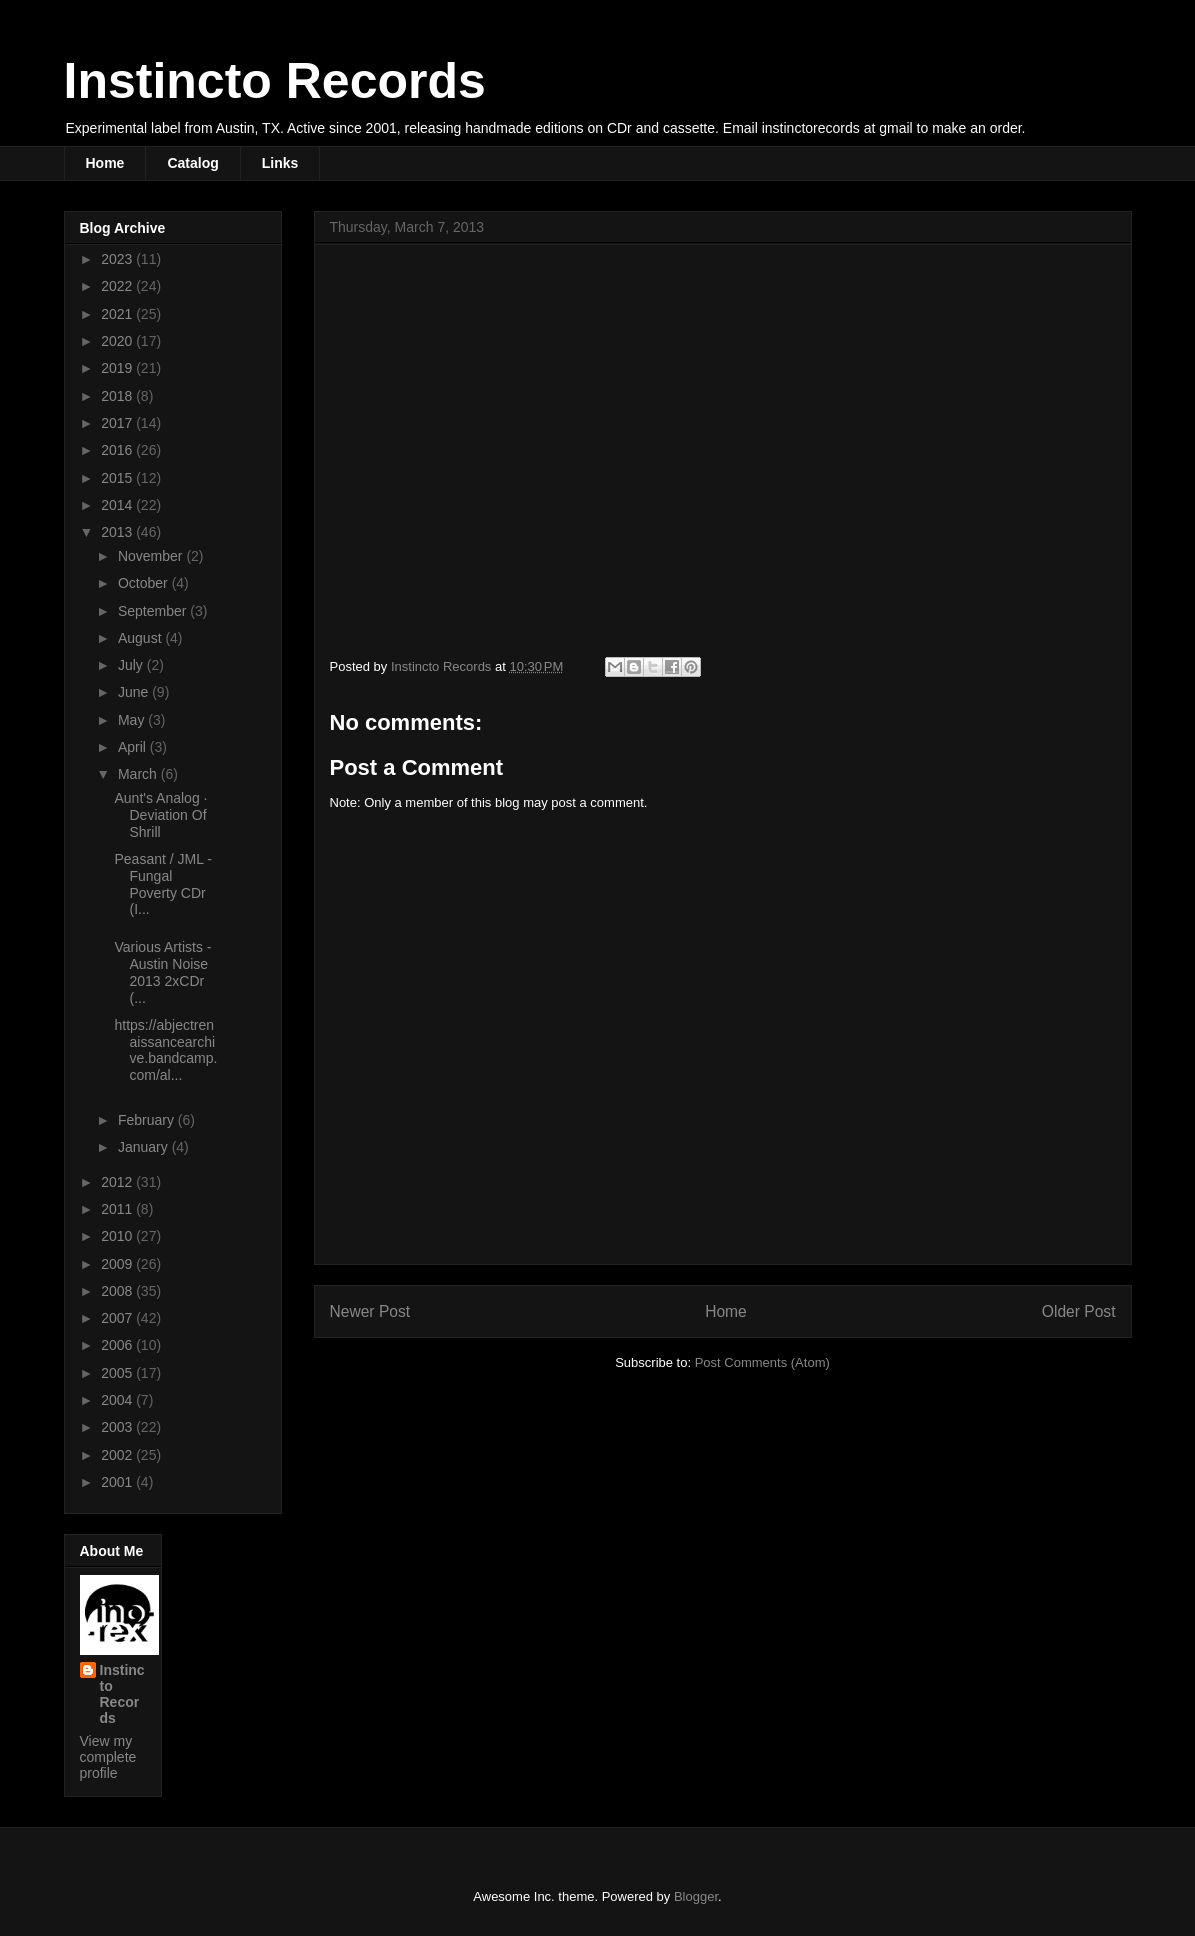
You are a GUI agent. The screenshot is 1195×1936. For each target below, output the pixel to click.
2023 (118, 259)
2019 (118, 368)
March (139, 774)
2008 (118, 1291)
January (145, 1147)
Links (280, 163)
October (145, 583)
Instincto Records (275, 81)
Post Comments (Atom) (762, 1362)
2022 (118, 286)
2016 (118, 450)
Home (105, 163)
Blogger (696, 1896)
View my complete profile (108, 1757)
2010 (118, 1236)
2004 (118, 1400)
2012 (118, 1182)
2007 (118, 1318)
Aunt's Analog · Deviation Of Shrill (160, 815)
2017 (118, 423)
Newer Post (370, 1311)
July (132, 665)
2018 (118, 396)
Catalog (192, 163)
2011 (118, 1209)
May (133, 720)
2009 (118, 1264)
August (141, 638)
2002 (118, 1455)
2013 (118, 532)
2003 (118, 1427)
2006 (118, 1345)
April (134, 747)
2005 (118, 1373)
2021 (118, 314)
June (135, 692)
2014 (118, 505)
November (152, 556)
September (154, 611)
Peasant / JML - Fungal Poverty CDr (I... (163, 884)
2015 (118, 478)
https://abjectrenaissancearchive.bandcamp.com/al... (165, 1050)
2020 (118, 341)
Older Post (1079, 1311)
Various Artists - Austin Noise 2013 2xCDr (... (162, 972)
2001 (118, 1482)
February (148, 1120)
